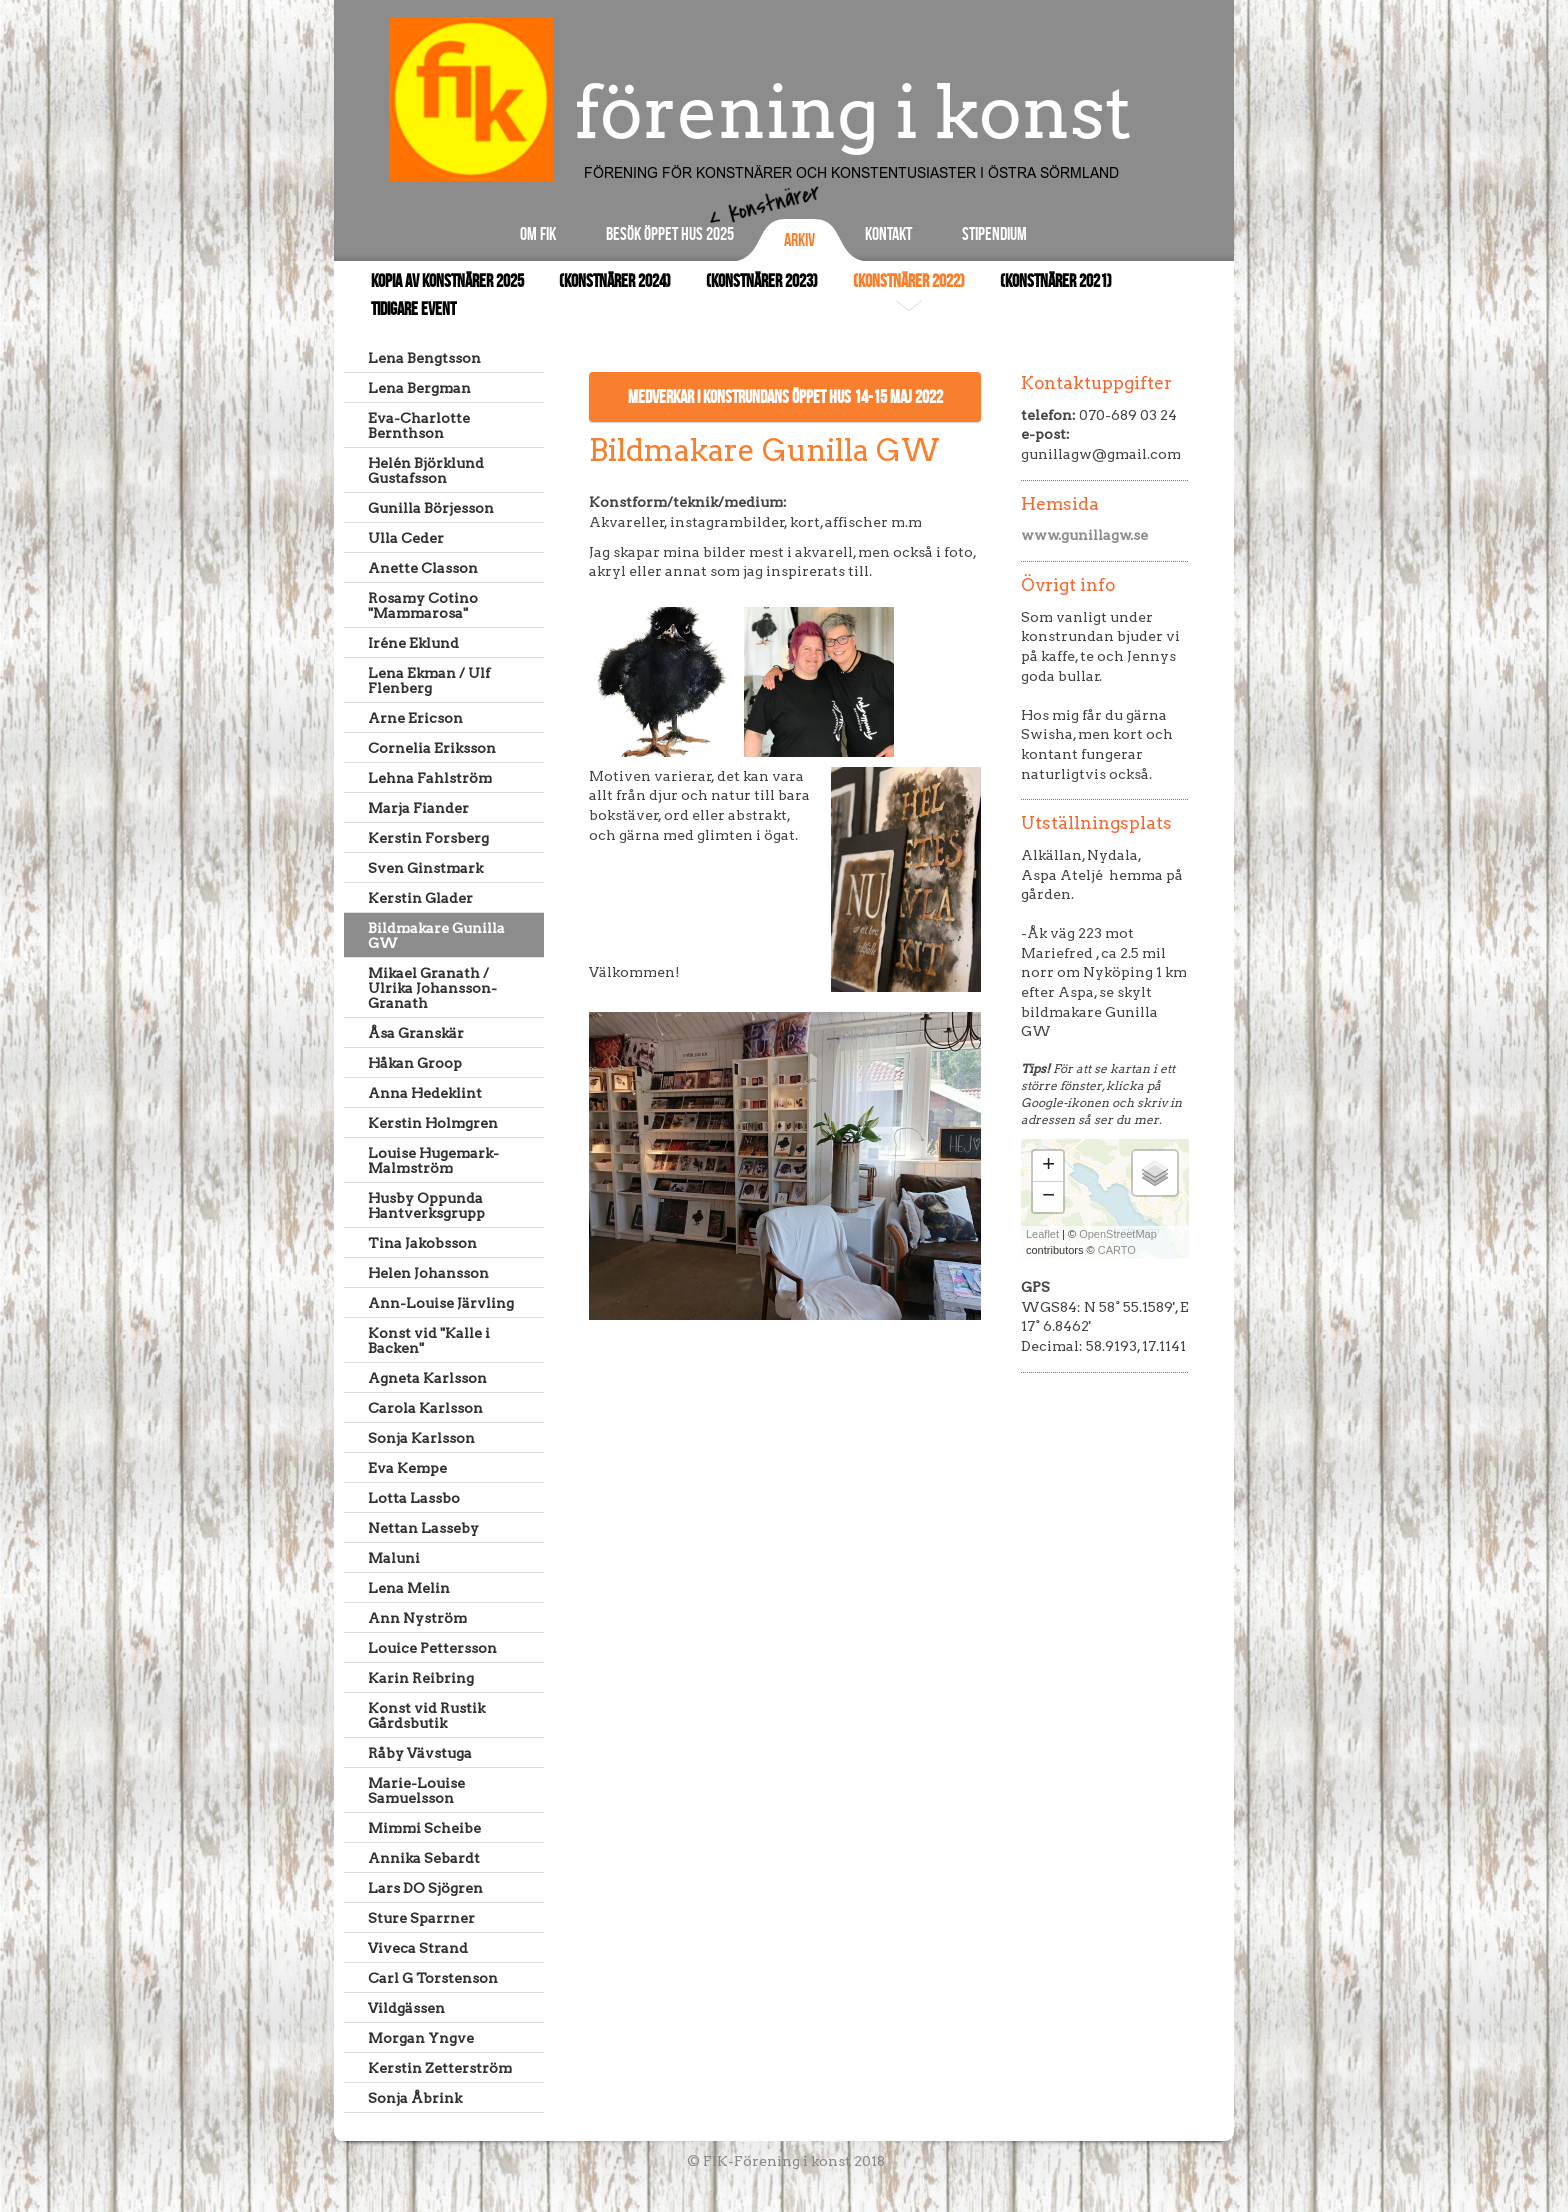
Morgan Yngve (421, 2038)
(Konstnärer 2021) (1056, 281)
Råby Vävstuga (420, 1753)
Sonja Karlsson (421, 1438)
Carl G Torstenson (433, 1978)
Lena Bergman (419, 388)
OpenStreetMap (1118, 1234)
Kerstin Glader (420, 898)
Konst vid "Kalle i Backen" (429, 1340)
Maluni (394, 1558)
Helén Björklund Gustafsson (426, 470)
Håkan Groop (415, 1063)
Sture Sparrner (421, 1918)
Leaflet (1042, 1234)
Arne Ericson (415, 718)
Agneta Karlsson (427, 1378)
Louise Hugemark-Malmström (433, 1160)
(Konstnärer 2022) (909, 281)
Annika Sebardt (424, 1858)
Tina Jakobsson (422, 1243)
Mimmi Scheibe (424, 1828)
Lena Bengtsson (424, 358)
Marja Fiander (418, 808)
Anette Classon (423, 568)
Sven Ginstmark (425, 868)
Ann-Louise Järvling (441, 1303)
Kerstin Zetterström (440, 2068)
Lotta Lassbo (414, 1498)
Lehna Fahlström (430, 778)
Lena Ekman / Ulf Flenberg (429, 680)
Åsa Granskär (416, 1033)
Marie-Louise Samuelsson (416, 1790)
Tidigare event (413, 309)
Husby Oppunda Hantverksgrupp (426, 1205)
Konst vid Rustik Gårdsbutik (426, 1715)
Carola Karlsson (425, 1408)
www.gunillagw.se (1084, 535)
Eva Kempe (407, 1468)
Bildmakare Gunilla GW (436, 935)
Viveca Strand (418, 1948)
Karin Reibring (421, 1678)
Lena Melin (409, 1588)
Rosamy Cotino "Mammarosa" (423, 605)
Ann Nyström (417, 1618)
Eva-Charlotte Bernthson (419, 425)
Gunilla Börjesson (431, 508)
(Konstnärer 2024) (615, 281)
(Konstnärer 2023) (762, 281)
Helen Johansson (428, 1273)
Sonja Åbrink (415, 2098)
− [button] (1048, 1197)
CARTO (1117, 1250)
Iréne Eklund (413, 643)
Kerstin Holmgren (433, 1123)
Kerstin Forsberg (428, 838)
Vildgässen (406, 2008)
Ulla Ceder (406, 538)
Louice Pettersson (432, 1648)
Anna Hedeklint (425, 1093)
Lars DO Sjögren (425, 1888)
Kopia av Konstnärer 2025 (447, 281)
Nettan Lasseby (423, 1528)
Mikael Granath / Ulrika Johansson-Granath (432, 988)
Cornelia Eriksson (432, 748)
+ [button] (1048, 1166)
